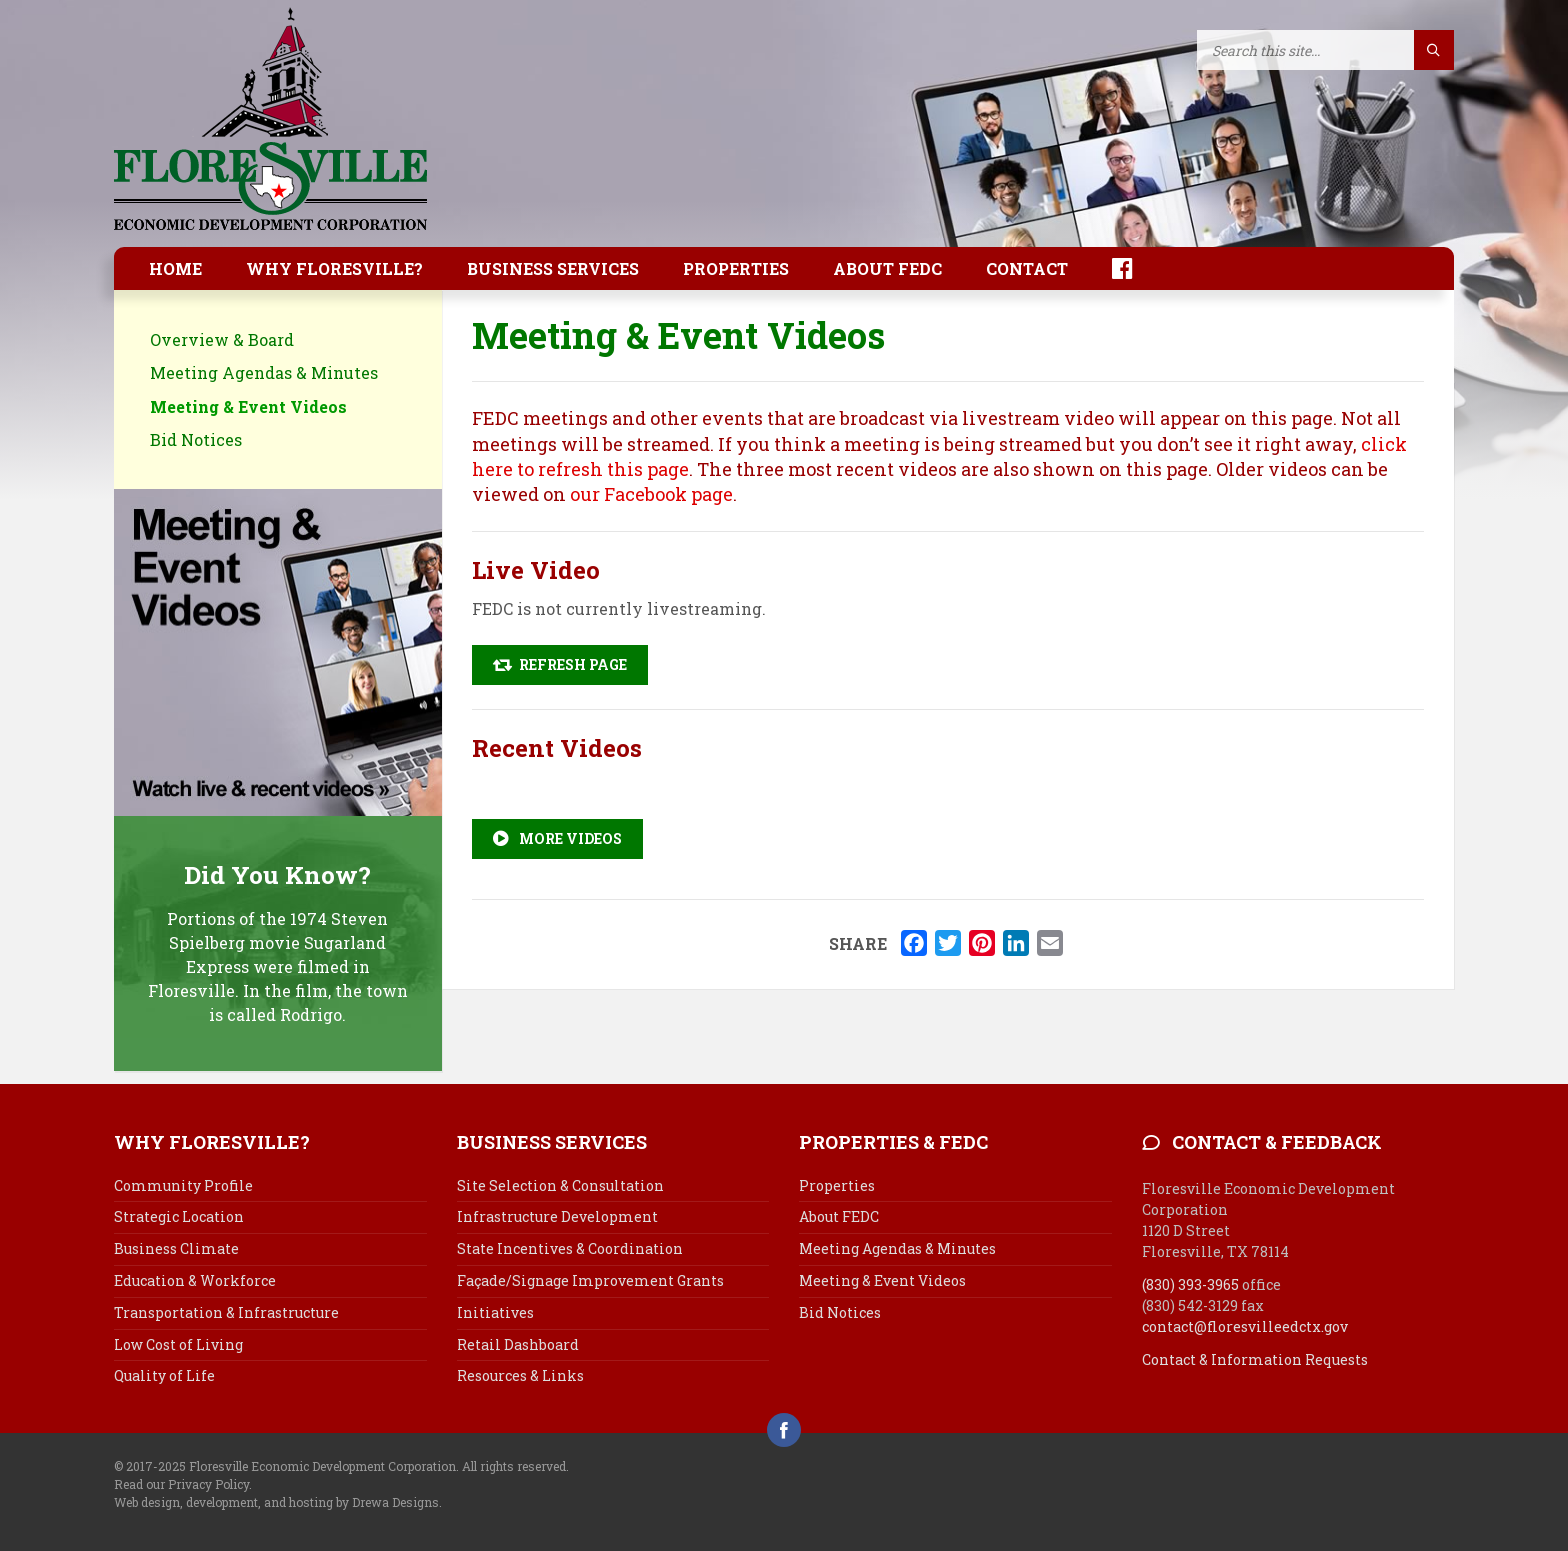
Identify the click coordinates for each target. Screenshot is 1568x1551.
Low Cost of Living (178, 1344)
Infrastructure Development (557, 1216)
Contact (1027, 268)
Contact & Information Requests (1255, 1359)
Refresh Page (560, 664)
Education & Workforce (195, 1280)
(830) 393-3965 (1190, 1284)
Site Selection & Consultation (560, 1185)
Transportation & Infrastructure (226, 1312)
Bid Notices (196, 439)
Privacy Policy (208, 1484)
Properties (736, 268)
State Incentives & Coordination (570, 1248)
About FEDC (887, 268)
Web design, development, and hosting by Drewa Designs (276, 1502)
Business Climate (176, 1248)
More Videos (557, 838)
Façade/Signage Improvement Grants (590, 1280)
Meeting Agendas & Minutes (264, 372)
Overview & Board (222, 339)
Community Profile (183, 1185)
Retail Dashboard (518, 1344)
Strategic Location (179, 1216)
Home (175, 268)
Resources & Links (520, 1375)
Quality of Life (164, 1375)
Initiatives (495, 1312)
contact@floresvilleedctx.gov (1245, 1326)
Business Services (553, 268)
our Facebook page (651, 494)
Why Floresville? (334, 268)
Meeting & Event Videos (248, 406)
